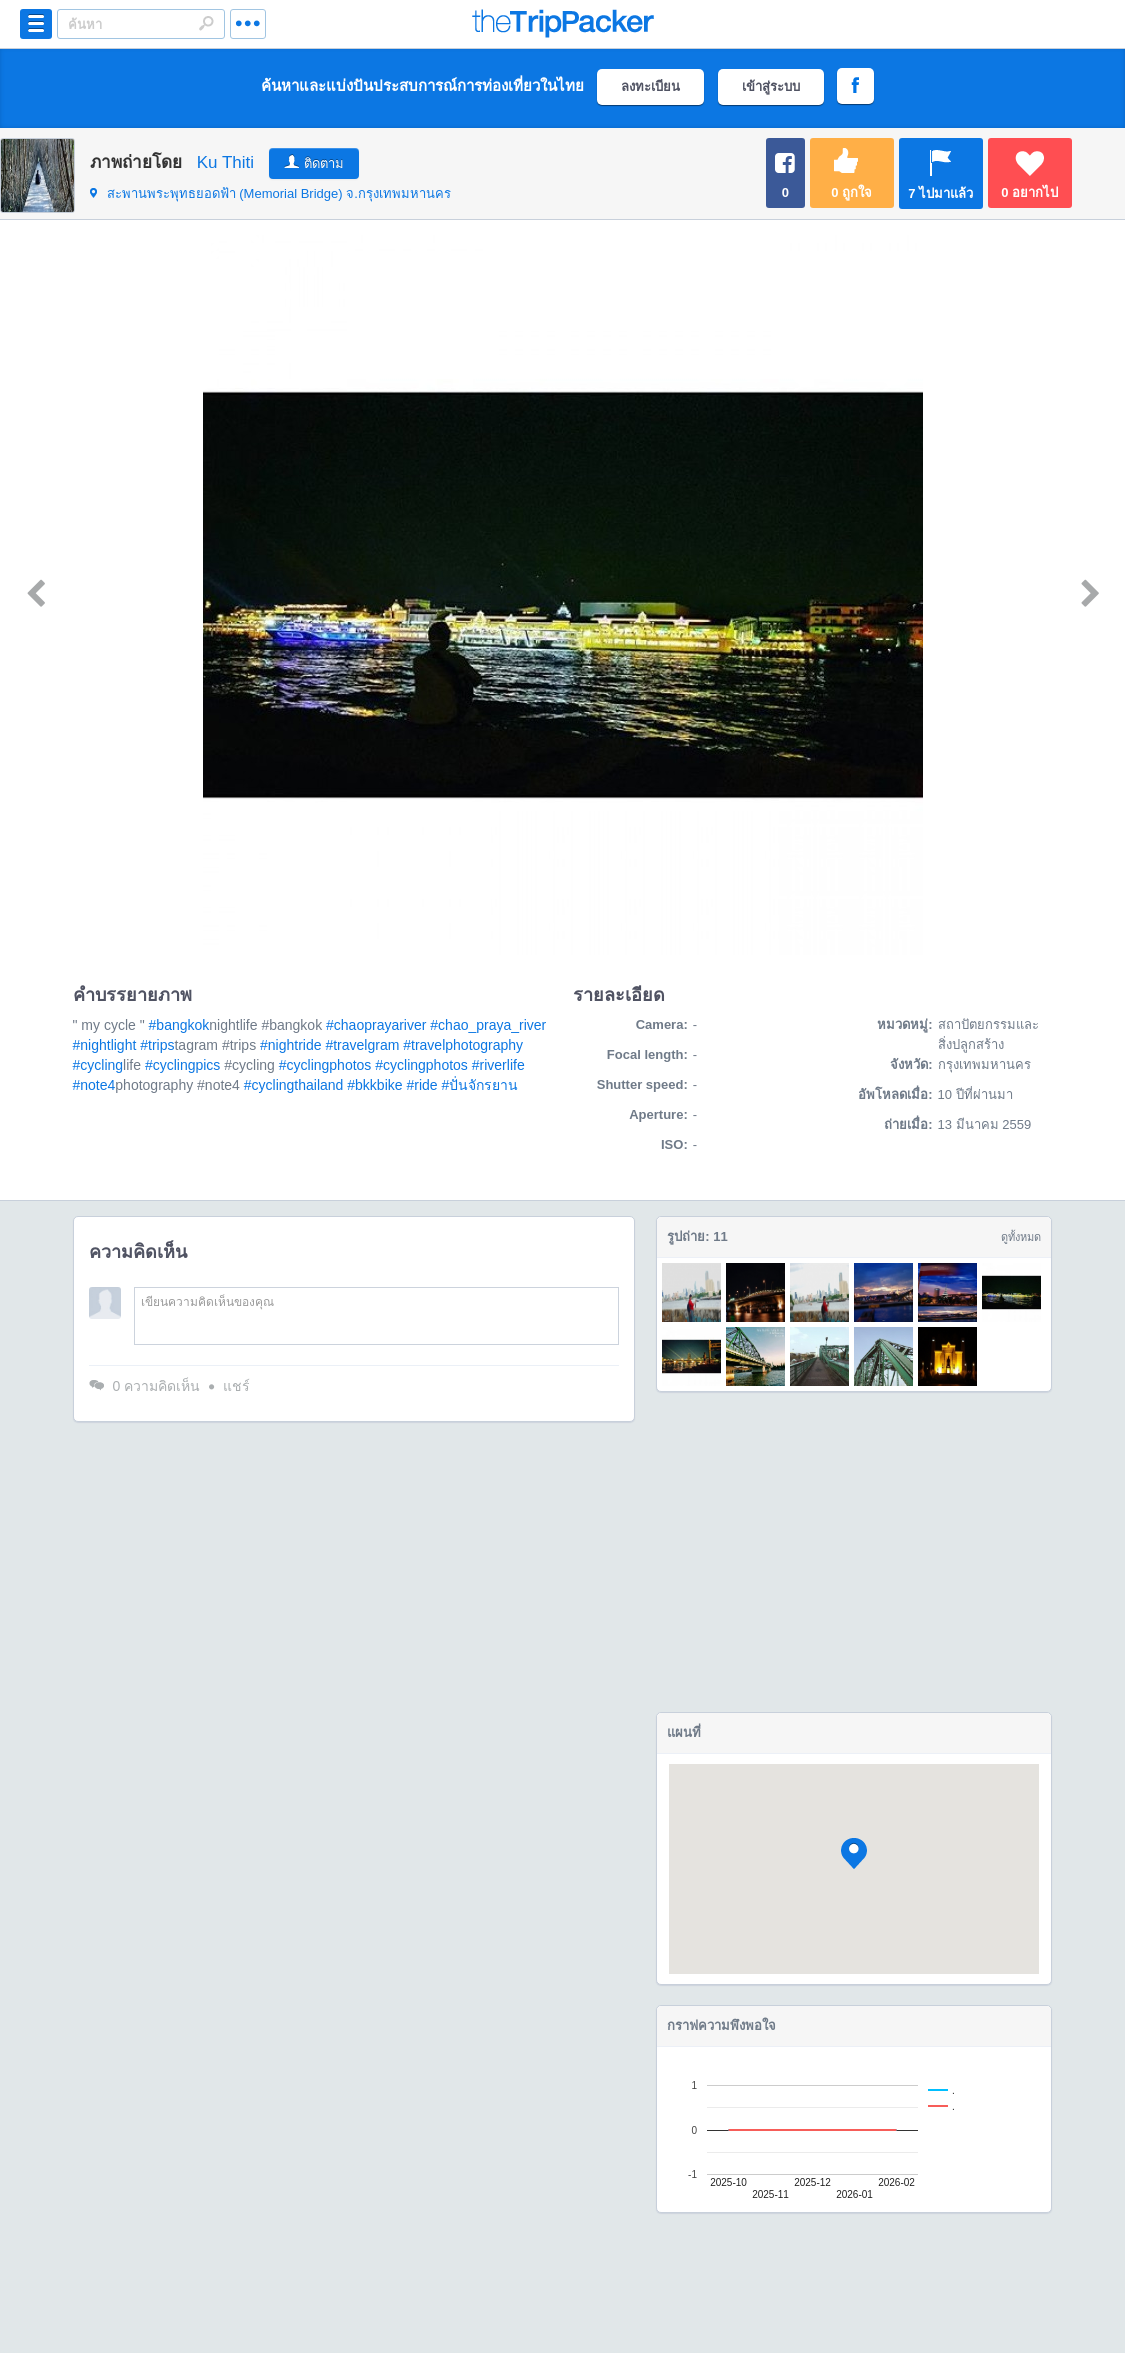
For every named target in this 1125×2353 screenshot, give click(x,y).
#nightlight (105, 1045)
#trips (157, 1045)
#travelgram (362, 1045)
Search (206, 23)
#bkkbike (374, 1085)
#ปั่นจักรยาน (479, 1085)
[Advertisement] (854, 1552)
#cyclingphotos (325, 1065)
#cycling (98, 1065)
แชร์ (236, 1386)
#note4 (94, 1085)
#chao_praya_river (488, 1025)
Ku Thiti (225, 162)
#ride (421, 1085)
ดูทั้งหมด (1021, 1237)
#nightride (291, 1045)
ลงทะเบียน (650, 86)
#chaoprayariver (376, 1025)
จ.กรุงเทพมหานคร (270, 193)
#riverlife (498, 1065)
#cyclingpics (182, 1065)
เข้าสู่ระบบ (771, 86)
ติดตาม (324, 163)
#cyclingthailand (294, 1085)
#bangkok (179, 1025)
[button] (854, 1853)
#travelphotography (463, 1045)
